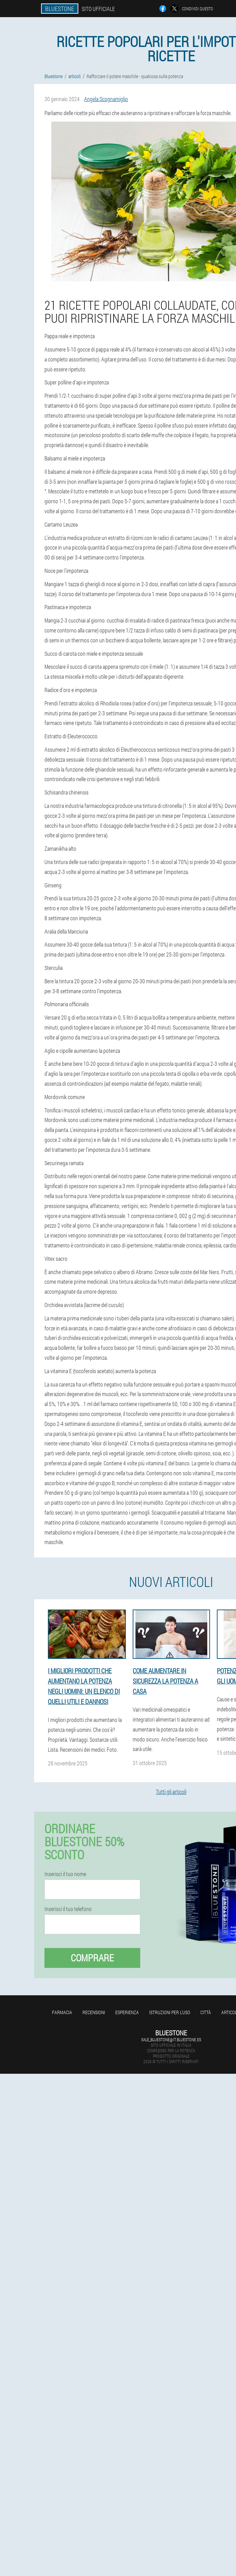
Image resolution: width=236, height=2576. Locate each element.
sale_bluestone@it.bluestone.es (171, 2039)
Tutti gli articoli (171, 1791)
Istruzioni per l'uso (169, 2012)
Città (205, 2012)
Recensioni (93, 2012)
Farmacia (62, 2012)
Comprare (92, 1957)
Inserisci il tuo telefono (68, 1909)
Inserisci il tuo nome (65, 1874)
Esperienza (127, 2012)
